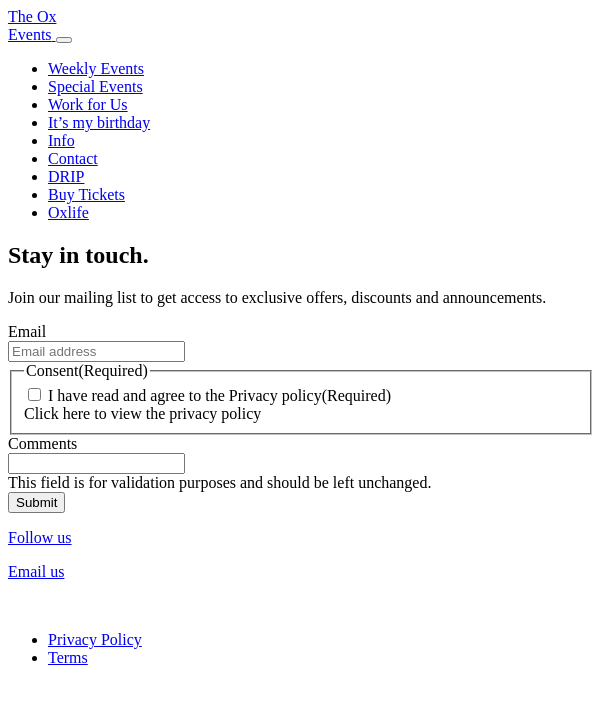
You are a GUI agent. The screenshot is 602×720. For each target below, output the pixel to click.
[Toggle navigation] (64, 40)
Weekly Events (96, 68)
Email (27, 331)
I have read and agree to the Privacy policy (185, 395)
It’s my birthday (99, 122)
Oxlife (68, 212)
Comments (42, 443)
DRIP (66, 176)
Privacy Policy (95, 639)
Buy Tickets (86, 194)
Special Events (95, 86)
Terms (68, 657)
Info (61, 140)
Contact (73, 158)
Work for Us (88, 104)
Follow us (40, 537)
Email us (36, 571)
